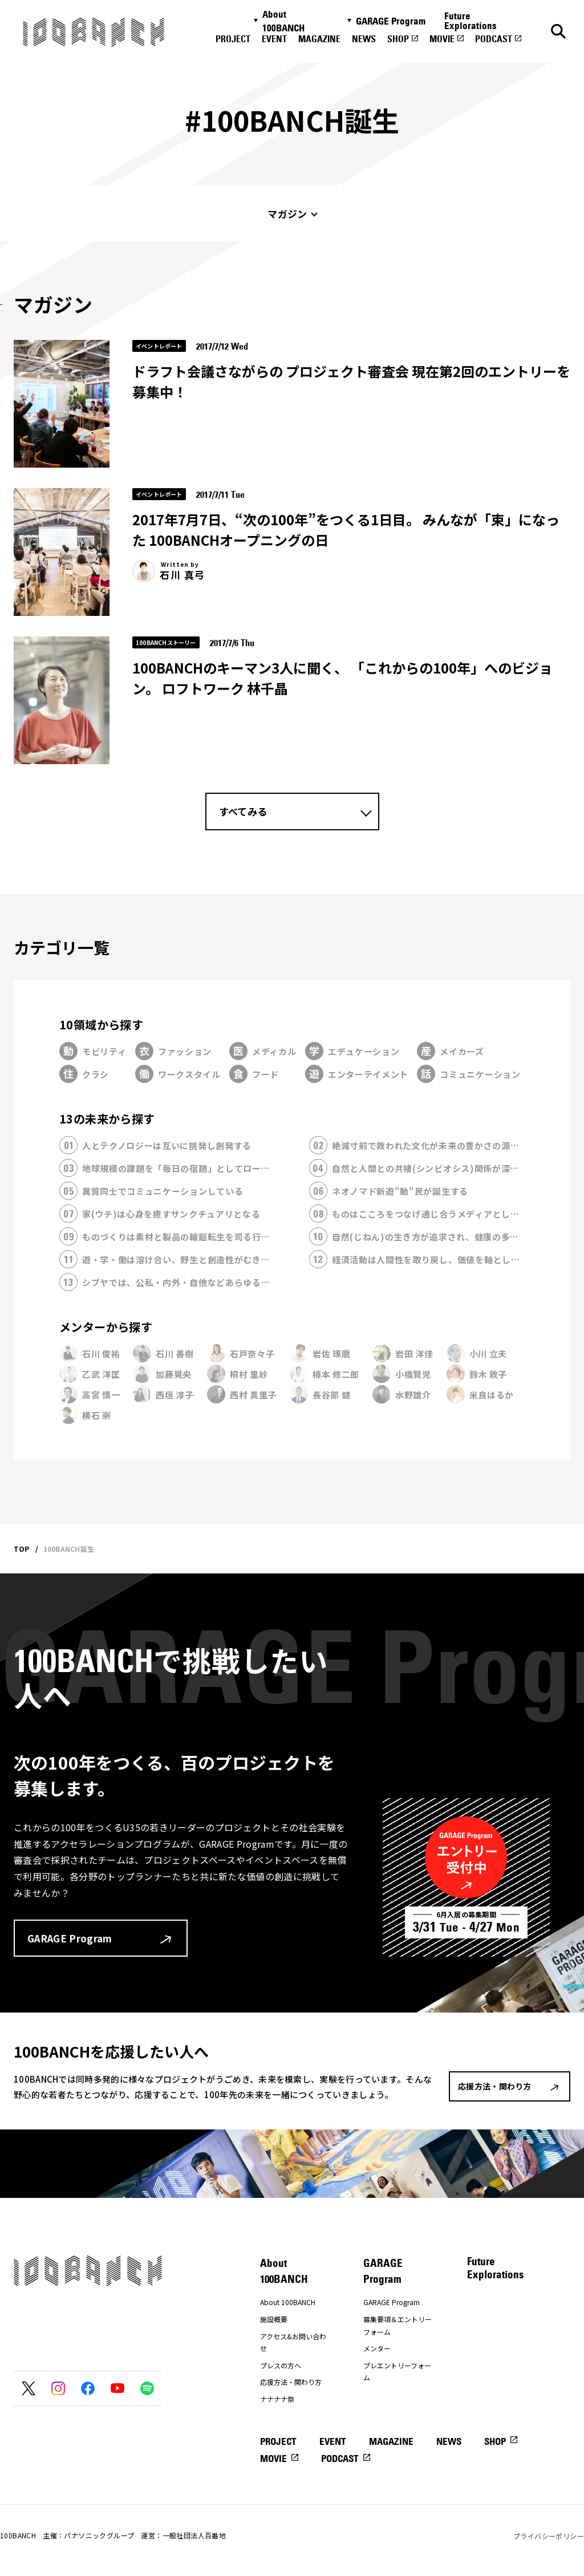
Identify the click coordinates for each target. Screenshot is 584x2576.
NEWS (364, 38)
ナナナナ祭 (277, 2399)
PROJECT (233, 38)
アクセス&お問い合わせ (293, 2342)
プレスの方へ (280, 2365)
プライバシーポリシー (548, 2536)
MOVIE (442, 38)
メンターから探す (105, 1327)
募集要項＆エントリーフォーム (397, 2325)
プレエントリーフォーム (397, 2371)
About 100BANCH (283, 21)
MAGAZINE (319, 38)
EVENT (274, 38)
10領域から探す (101, 1024)
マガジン (287, 213)
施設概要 (273, 2319)
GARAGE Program (390, 21)
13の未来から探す (107, 1118)
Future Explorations (470, 20)
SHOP (398, 38)
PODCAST (493, 38)
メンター (377, 2348)
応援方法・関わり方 (291, 2382)
